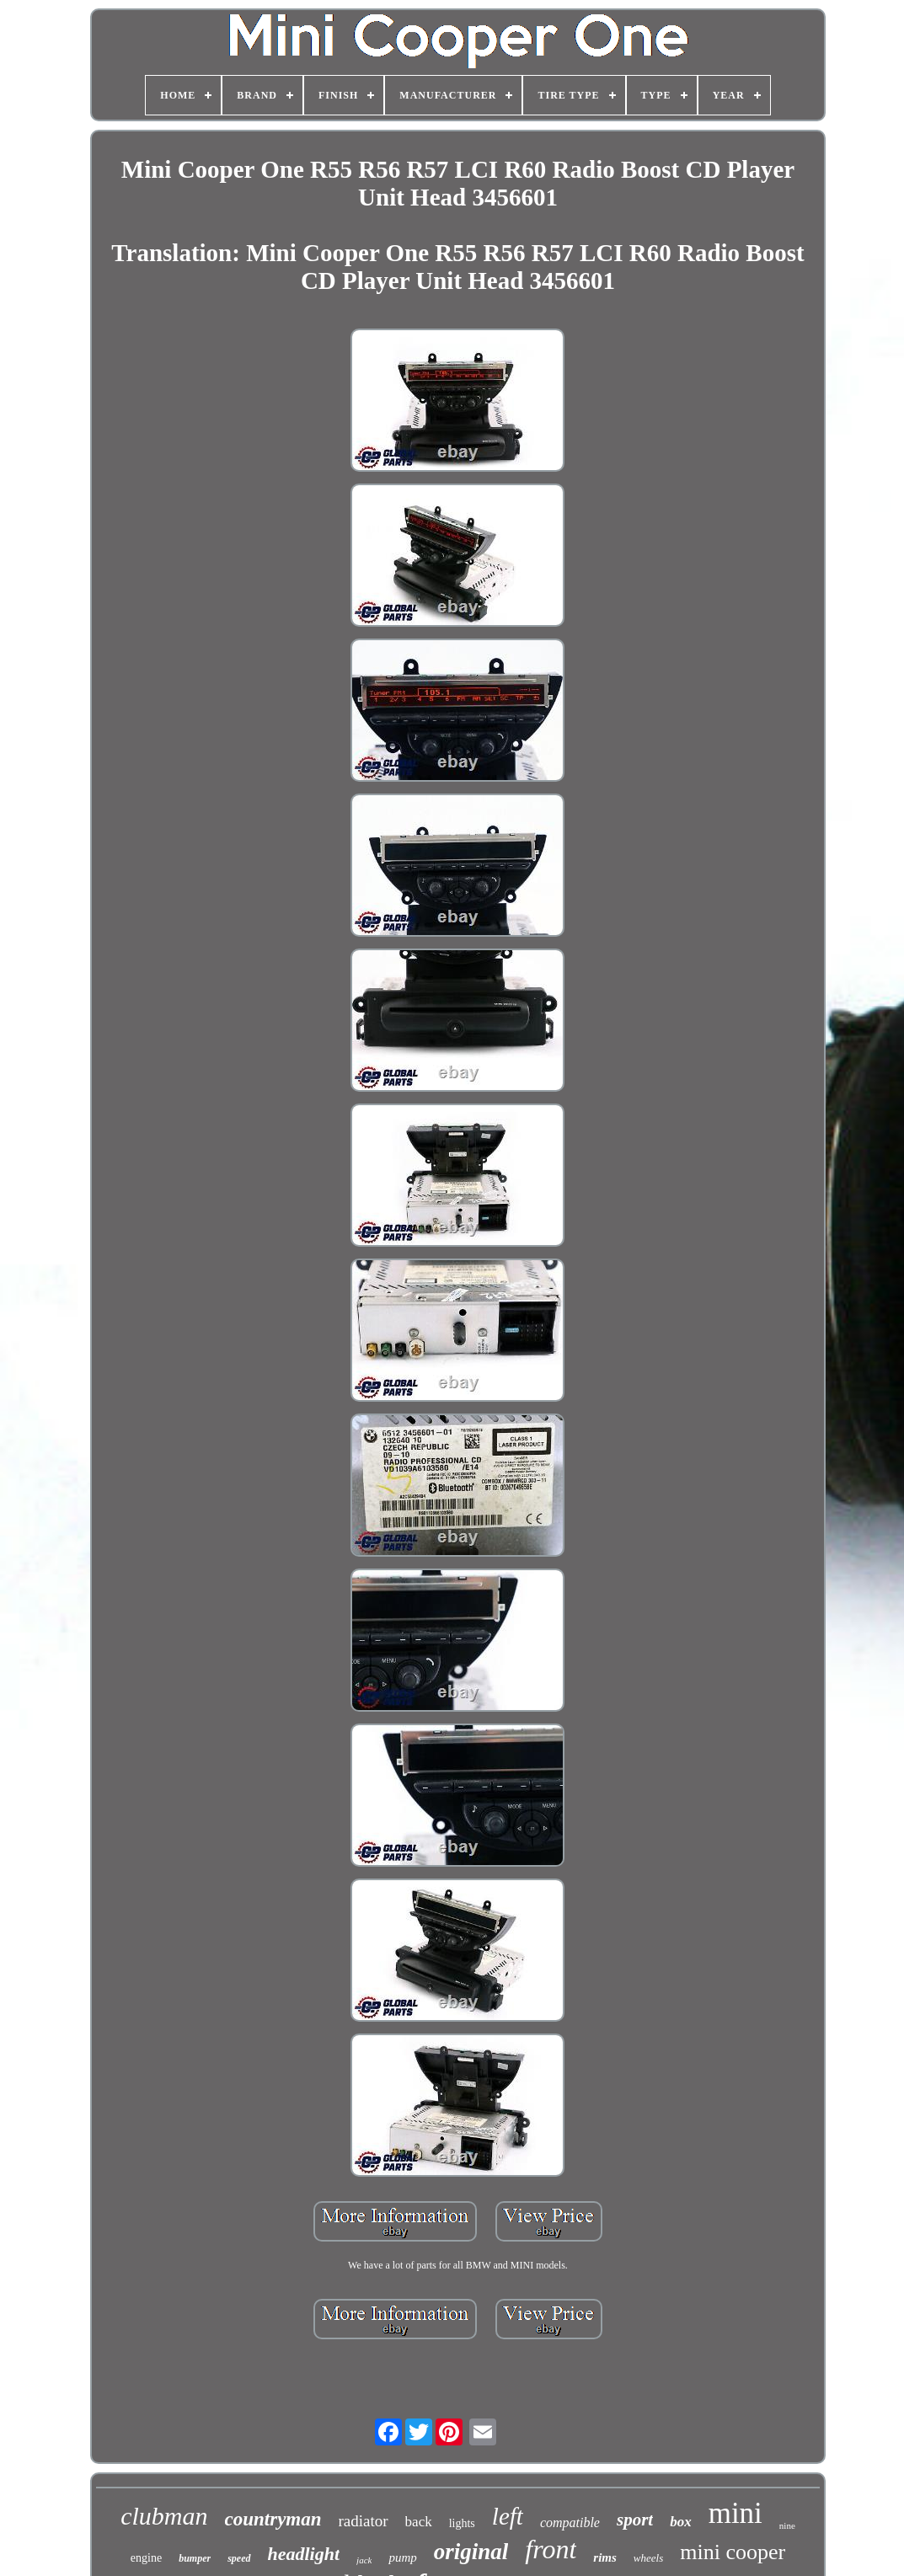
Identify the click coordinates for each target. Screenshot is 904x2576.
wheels (648, 2558)
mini (735, 2513)
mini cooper (732, 2552)
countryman (273, 2519)
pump (402, 2557)
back (418, 2522)
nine (787, 2525)
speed (238, 2558)
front (550, 2549)
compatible (570, 2522)
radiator (363, 2521)
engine (146, 2558)
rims (605, 2557)
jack (364, 2560)
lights (462, 2523)
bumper (195, 2558)
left (507, 2516)
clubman (163, 2516)
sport (635, 2519)
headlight (304, 2553)
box (681, 2522)
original (471, 2551)
